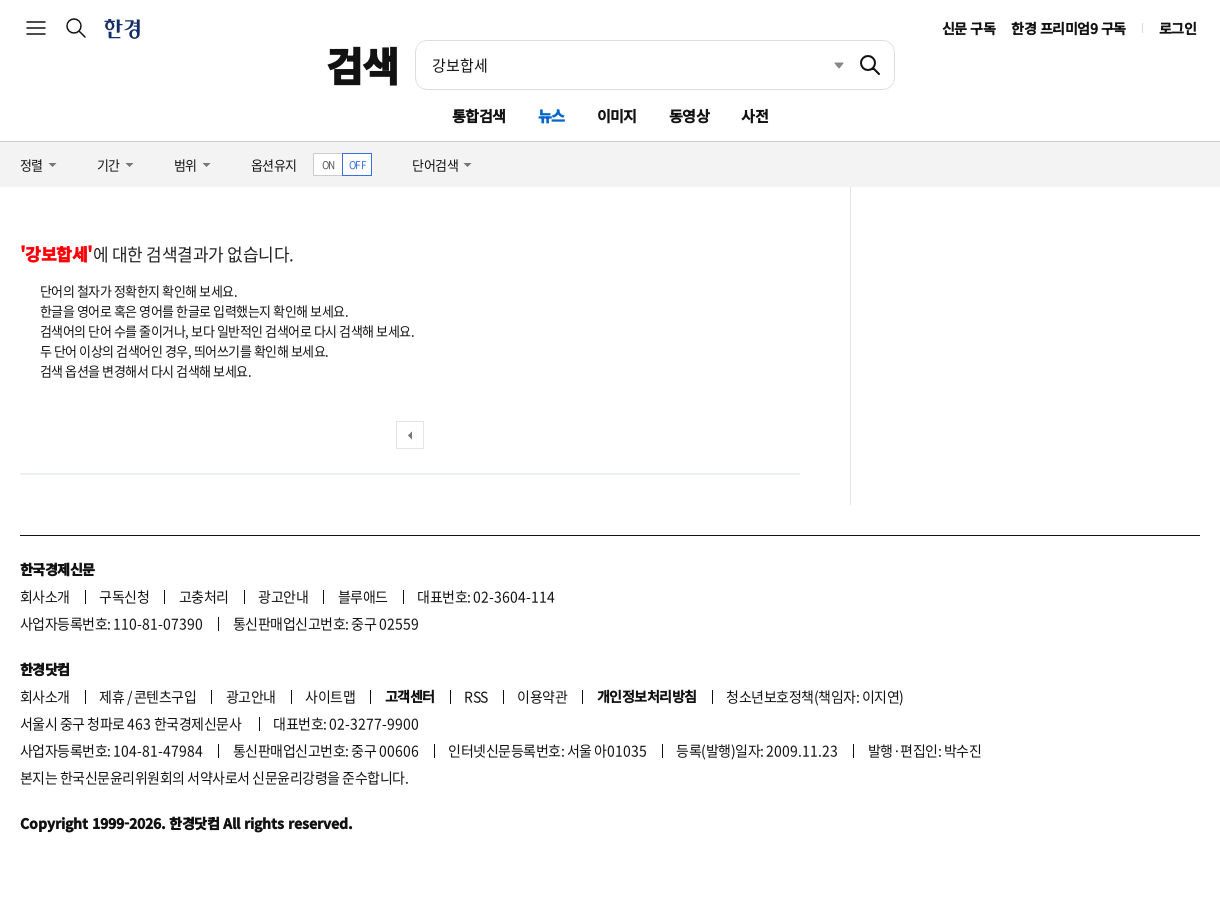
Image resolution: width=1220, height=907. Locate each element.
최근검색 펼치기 (824, 65)
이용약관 (542, 696)
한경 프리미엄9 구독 (1068, 28)
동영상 (689, 115)
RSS (475, 696)
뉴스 (551, 115)
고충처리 (204, 596)
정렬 (31, 164)
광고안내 (283, 596)
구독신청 (124, 596)
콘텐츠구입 (165, 696)
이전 (410, 435)
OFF (357, 164)
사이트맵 (330, 696)
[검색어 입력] (631, 65)
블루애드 (363, 596)
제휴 (111, 696)
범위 (185, 164)
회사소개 (45, 596)
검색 (362, 65)
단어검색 (435, 164)
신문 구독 (968, 28)
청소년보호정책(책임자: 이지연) (814, 696)
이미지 (617, 115)
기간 (108, 164)
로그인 (1177, 28)
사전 (754, 115)
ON (328, 164)
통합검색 (479, 115)
